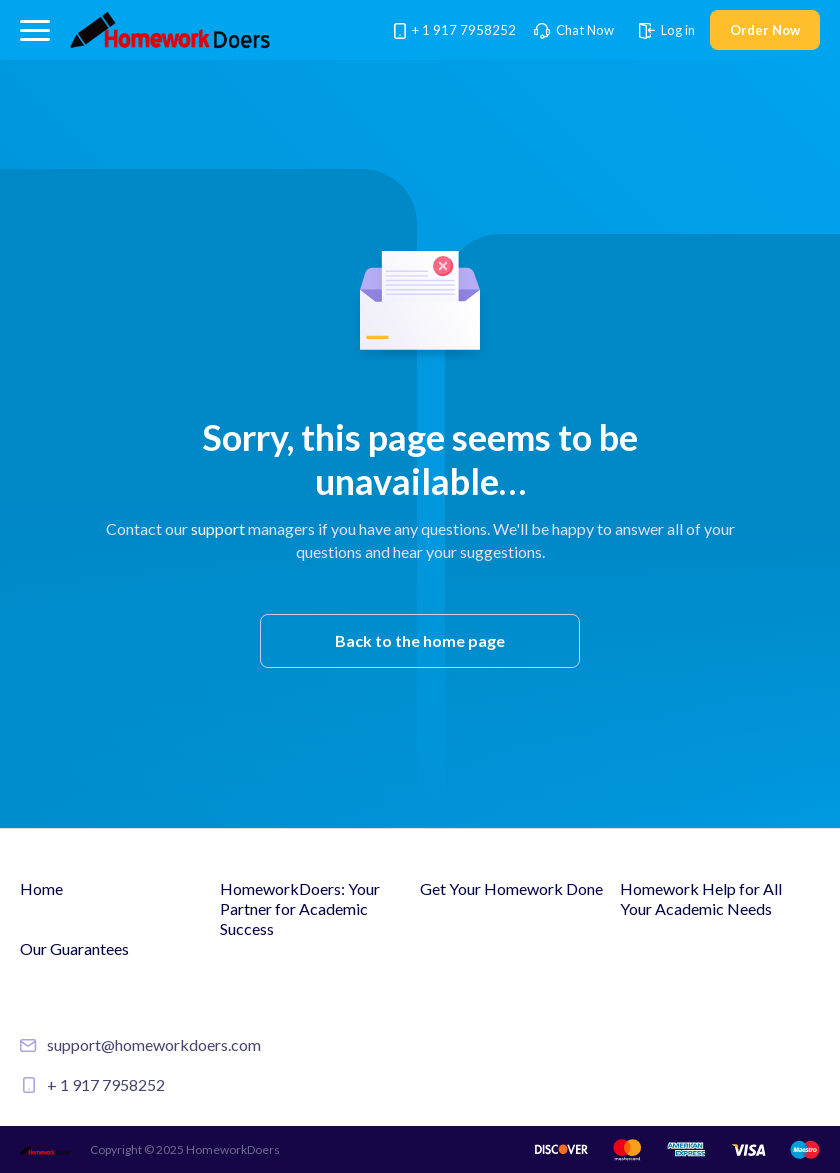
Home (41, 888)
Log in (667, 30)
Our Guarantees (74, 948)
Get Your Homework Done (511, 888)
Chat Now (574, 30)
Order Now (765, 30)
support (218, 528)
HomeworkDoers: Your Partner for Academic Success (300, 908)
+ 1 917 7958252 (456, 30)
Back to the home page (420, 640)
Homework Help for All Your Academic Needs (701, 898)
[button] (35, 30)
